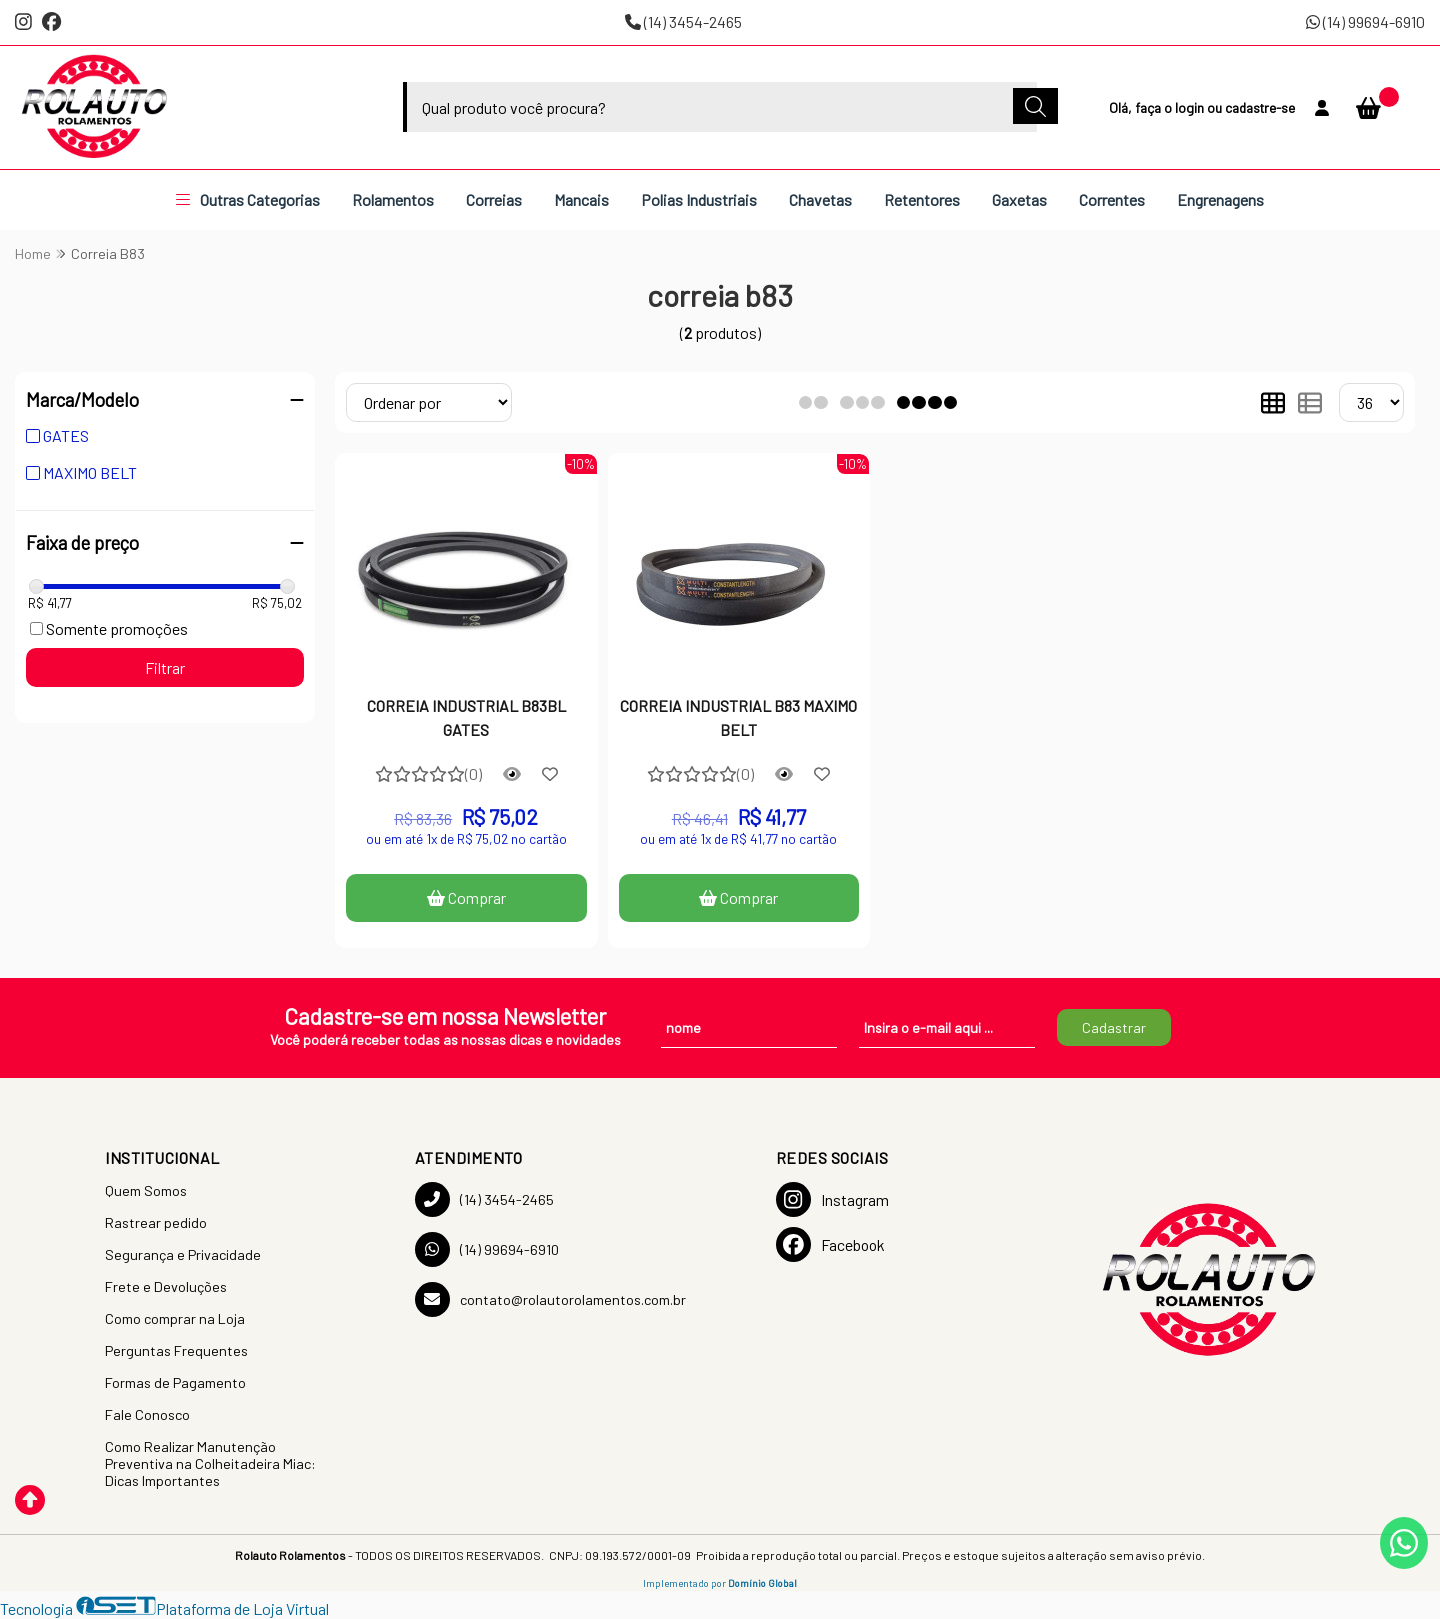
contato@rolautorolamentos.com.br (550, 1299)
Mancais (581, 199)
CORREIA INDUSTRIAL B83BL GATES (466, 717)
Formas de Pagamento (175, 1382)
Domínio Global (762, 1583)
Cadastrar (1114, 1027)
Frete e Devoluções (166, 1286)
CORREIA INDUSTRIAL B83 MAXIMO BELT (738, 717)
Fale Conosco (147, 1414)
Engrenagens (1220, 199)
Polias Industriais (699, 199)
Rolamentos (393, 199)
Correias (494, 199)
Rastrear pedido (156, 1222)
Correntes (1112, 199)
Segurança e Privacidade (183, 1254)
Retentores (922, 199)
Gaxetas (1019, 199)
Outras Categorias (248, 199)
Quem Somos (146, 1190)
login (1191, 107)
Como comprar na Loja (175, 1318)
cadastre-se (1260, 107)
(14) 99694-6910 (1365, 21)
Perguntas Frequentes (176, 1350)
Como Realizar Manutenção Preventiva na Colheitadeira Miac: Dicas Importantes (210, 1463)
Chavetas (820, 199)
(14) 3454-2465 (683, 21)
